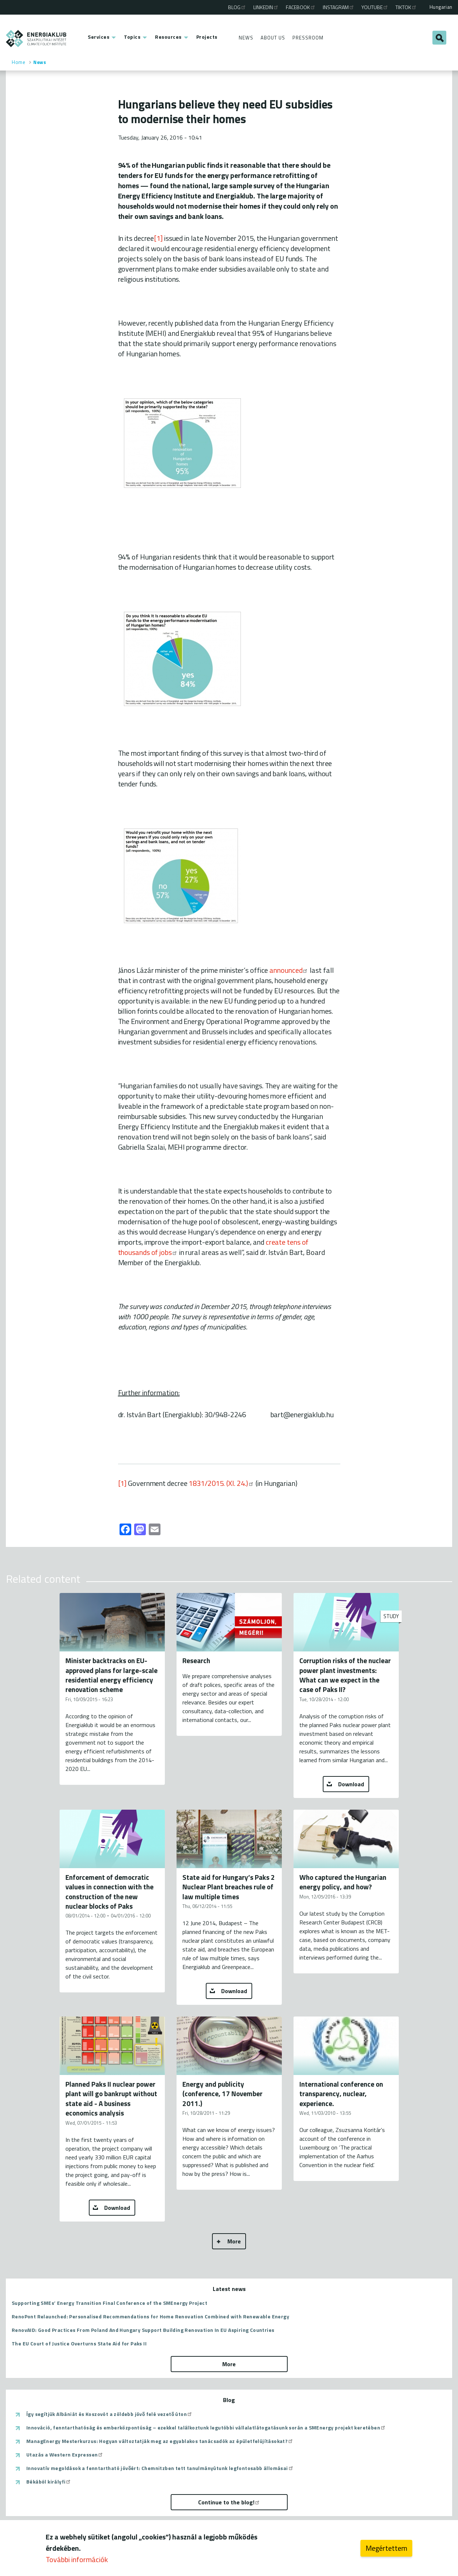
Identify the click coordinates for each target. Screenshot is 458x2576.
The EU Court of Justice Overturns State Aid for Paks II (79, 2343)
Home (18, 62)
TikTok (406, 7)
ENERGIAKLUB (36, 38)
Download (351, 1784)
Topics (132, 37)
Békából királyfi (48, 2481)
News (246, 37)
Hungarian (440, 7)
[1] (158, 238)
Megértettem (386, 2548)
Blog (237, 7)
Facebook (301, 7)
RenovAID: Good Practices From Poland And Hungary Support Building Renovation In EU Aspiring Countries (143, 2330)
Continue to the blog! (229, 2502)
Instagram (339, 7)
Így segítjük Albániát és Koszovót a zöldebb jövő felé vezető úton (109, 2414)
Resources (168, 37)
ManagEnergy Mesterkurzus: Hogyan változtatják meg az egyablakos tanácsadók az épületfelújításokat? (160, 2441)
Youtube (375, 7)
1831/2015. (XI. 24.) (221, 1483)
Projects (206, 37)
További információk (77, 2560)
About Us (273, 37)
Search (439, 38)
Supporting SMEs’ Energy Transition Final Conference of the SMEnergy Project (109, 2303)
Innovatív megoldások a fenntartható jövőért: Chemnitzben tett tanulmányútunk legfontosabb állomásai (160, 2468)
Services (98, 37)
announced (288, 970)
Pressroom (307, 37)
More (234, 2241)
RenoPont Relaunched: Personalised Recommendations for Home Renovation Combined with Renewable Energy (150, 2316)
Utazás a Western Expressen (64, 2454)
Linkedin (266, 7)
